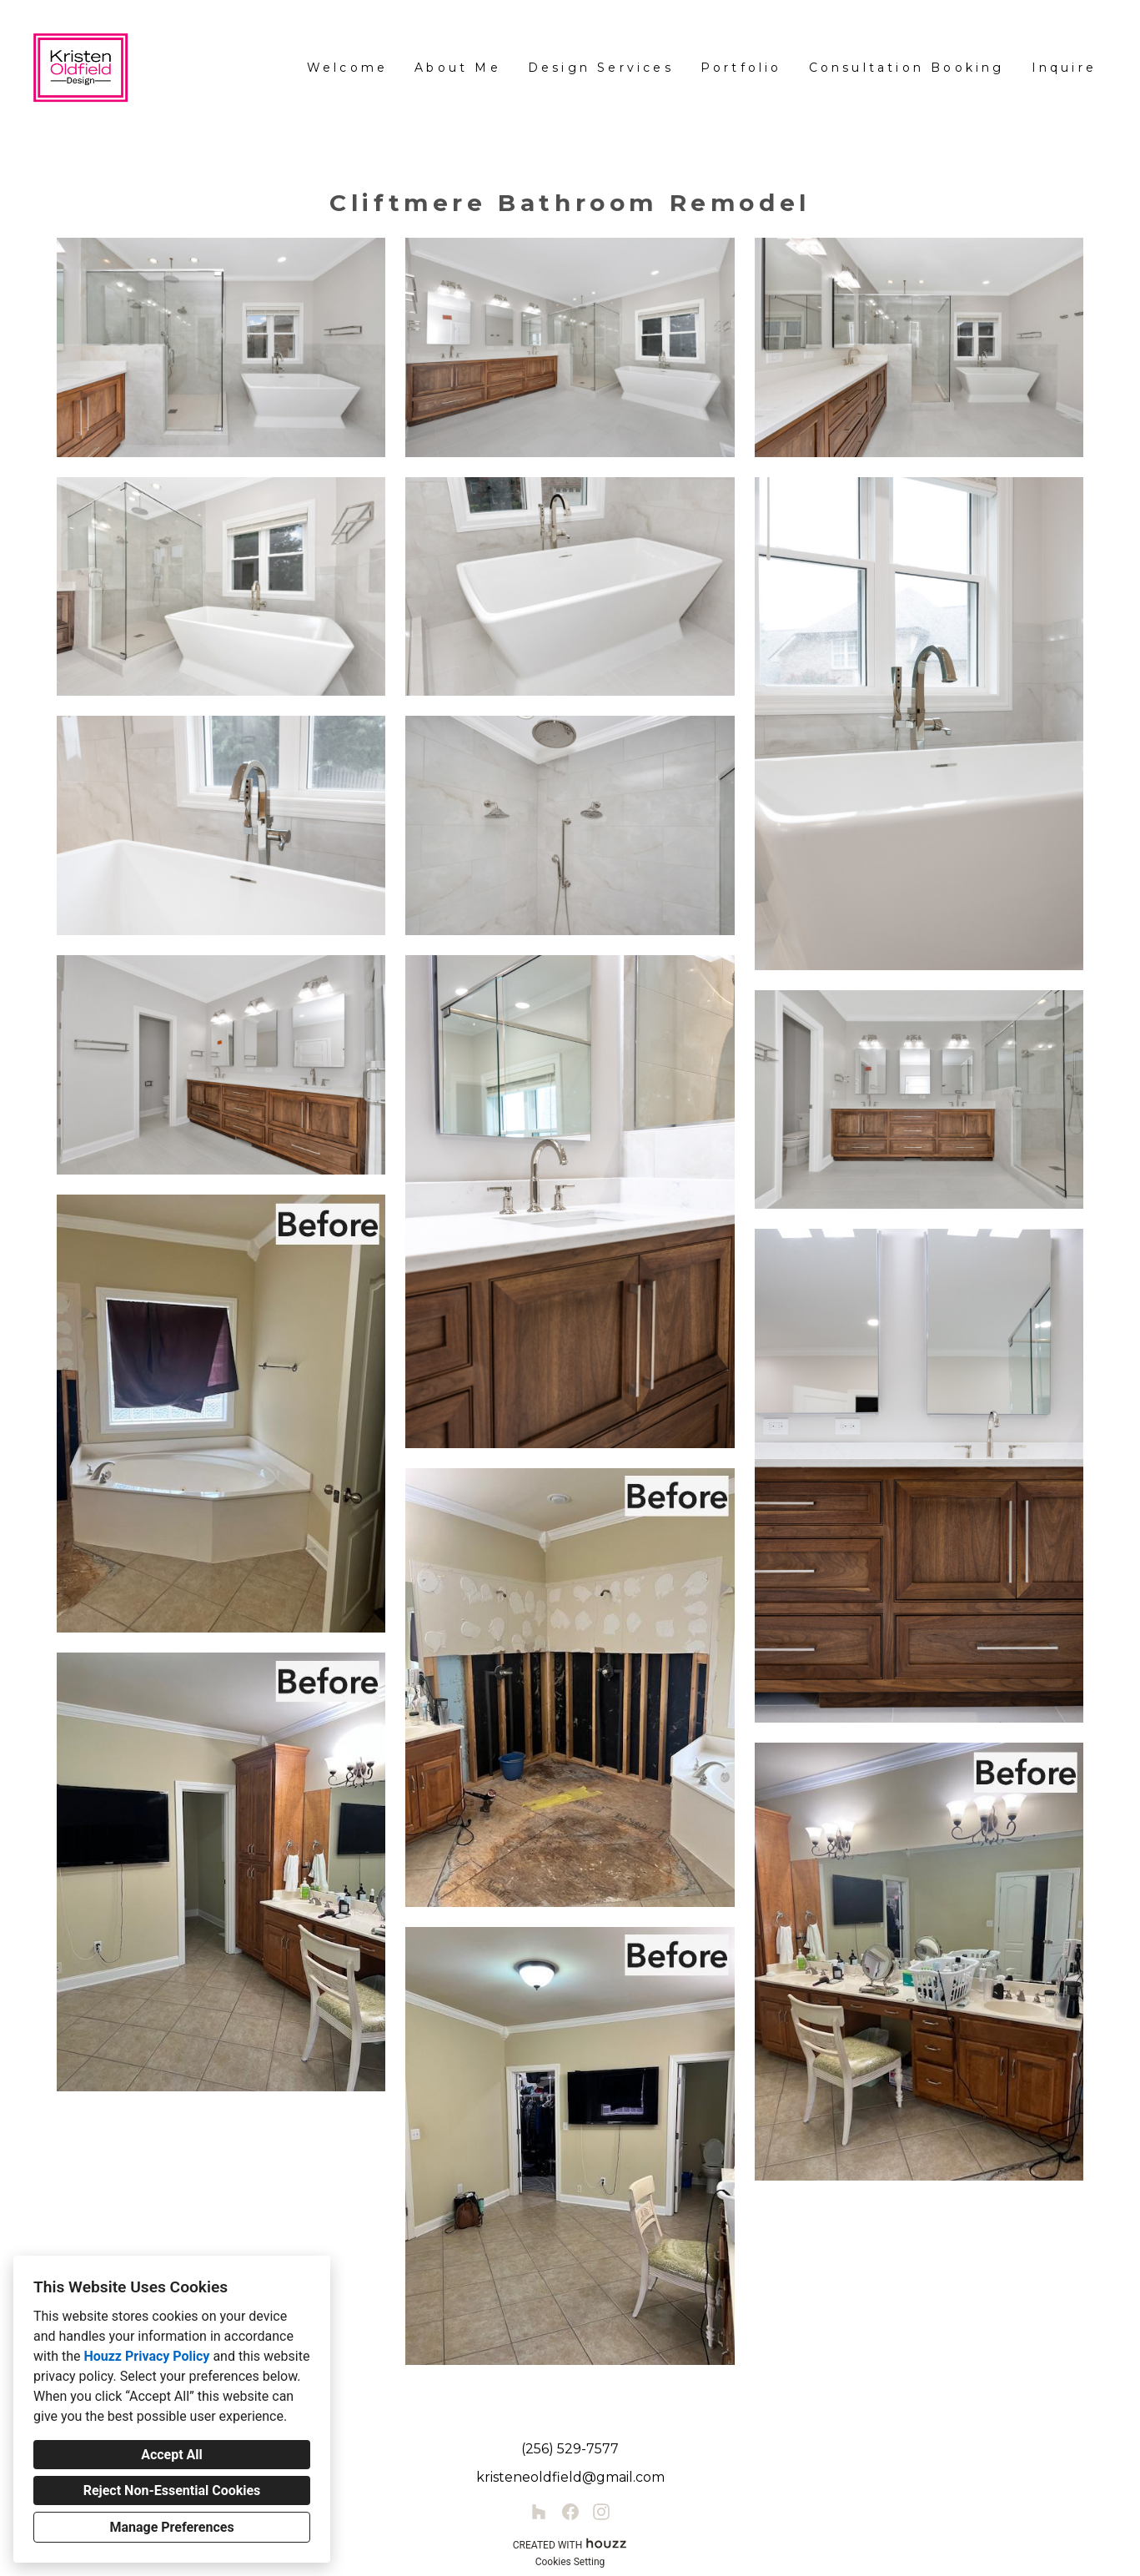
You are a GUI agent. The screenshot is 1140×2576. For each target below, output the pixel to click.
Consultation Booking (907, 67)
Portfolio (741, 67)
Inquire (1064, 67)
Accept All (172, 2455)
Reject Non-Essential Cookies (172, 2490)
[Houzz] (539, 2512)
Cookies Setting (570, 2562)
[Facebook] (570, 2512)
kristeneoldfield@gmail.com (570, 2477)
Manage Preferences (171, 2527)
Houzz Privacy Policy (146, 2356)
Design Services (601, 67)
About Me (457, 67)
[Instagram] (601, 2512)
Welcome (347, 67)
